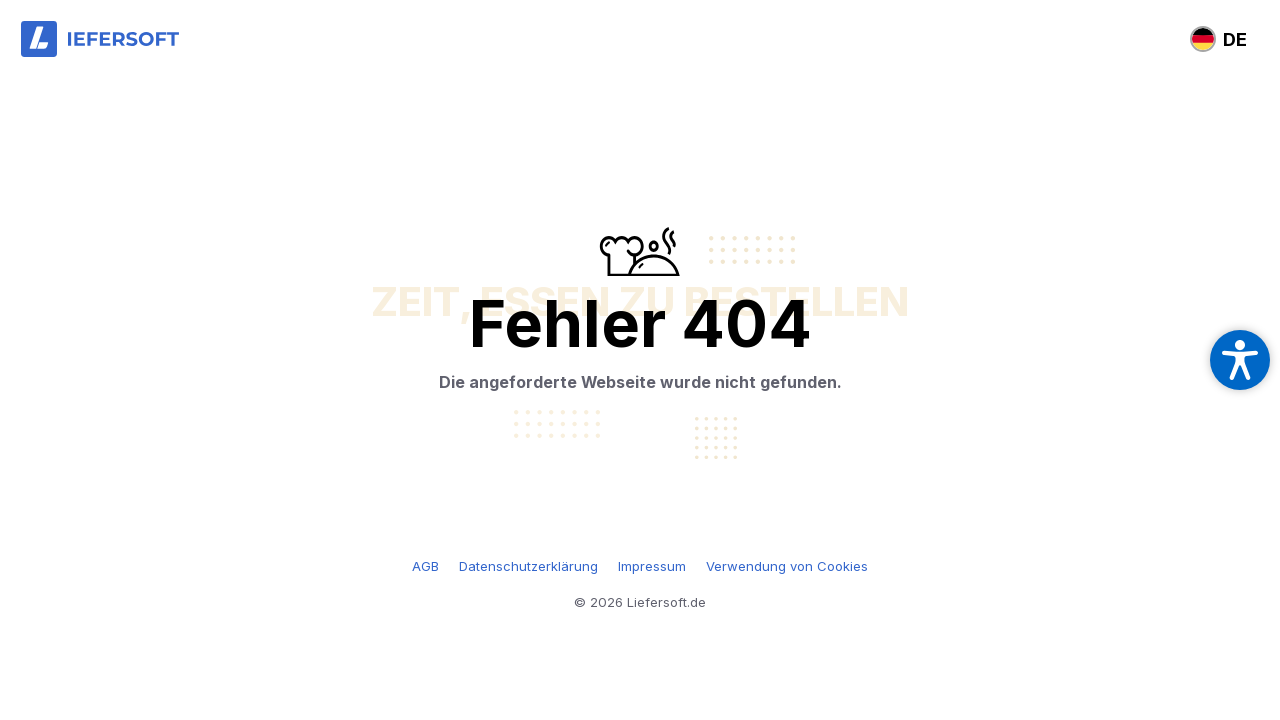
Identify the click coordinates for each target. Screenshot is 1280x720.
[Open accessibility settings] (1240, 360)
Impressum (652, 566)
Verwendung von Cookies (787, 566)
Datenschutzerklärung (528, 566)
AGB (425, 566)
